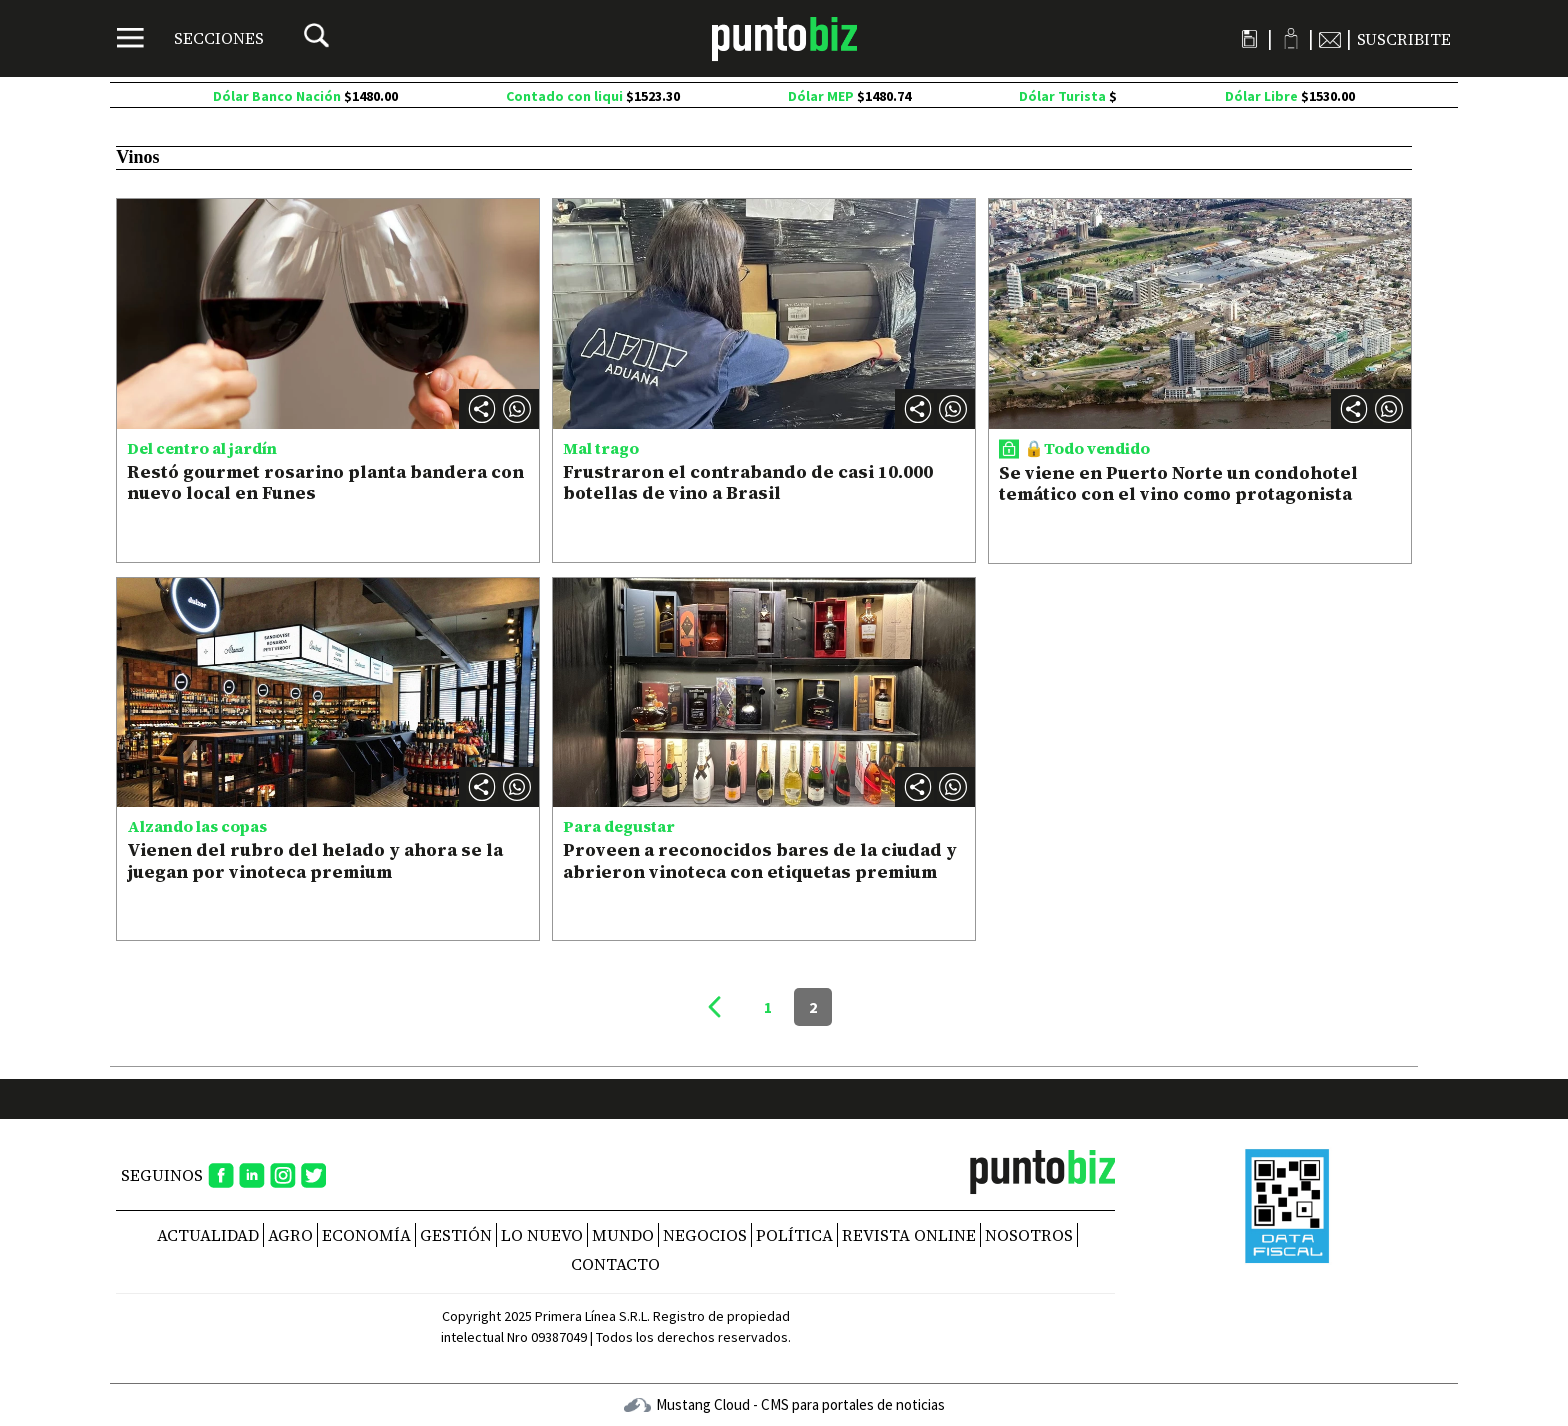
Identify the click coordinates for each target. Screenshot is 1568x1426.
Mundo (623, 1235)
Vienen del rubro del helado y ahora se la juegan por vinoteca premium (315, 860)
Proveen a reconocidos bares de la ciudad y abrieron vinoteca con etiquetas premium (760, 860)
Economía (366, 1235)
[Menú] (190, 38)
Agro (290, 1235)
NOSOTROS (1029, 1235)
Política (794, 1235)
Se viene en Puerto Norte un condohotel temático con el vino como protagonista (1178, 483)
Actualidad (208, 1235)
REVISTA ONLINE (909, 1235)
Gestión (456, 1235)
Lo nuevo (542, 1235)
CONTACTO (615, 1264)
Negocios (705, 1235)
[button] (517, 409)
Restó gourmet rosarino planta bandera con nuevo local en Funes (325, 482)
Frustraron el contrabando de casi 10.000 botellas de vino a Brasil (748, 482)
